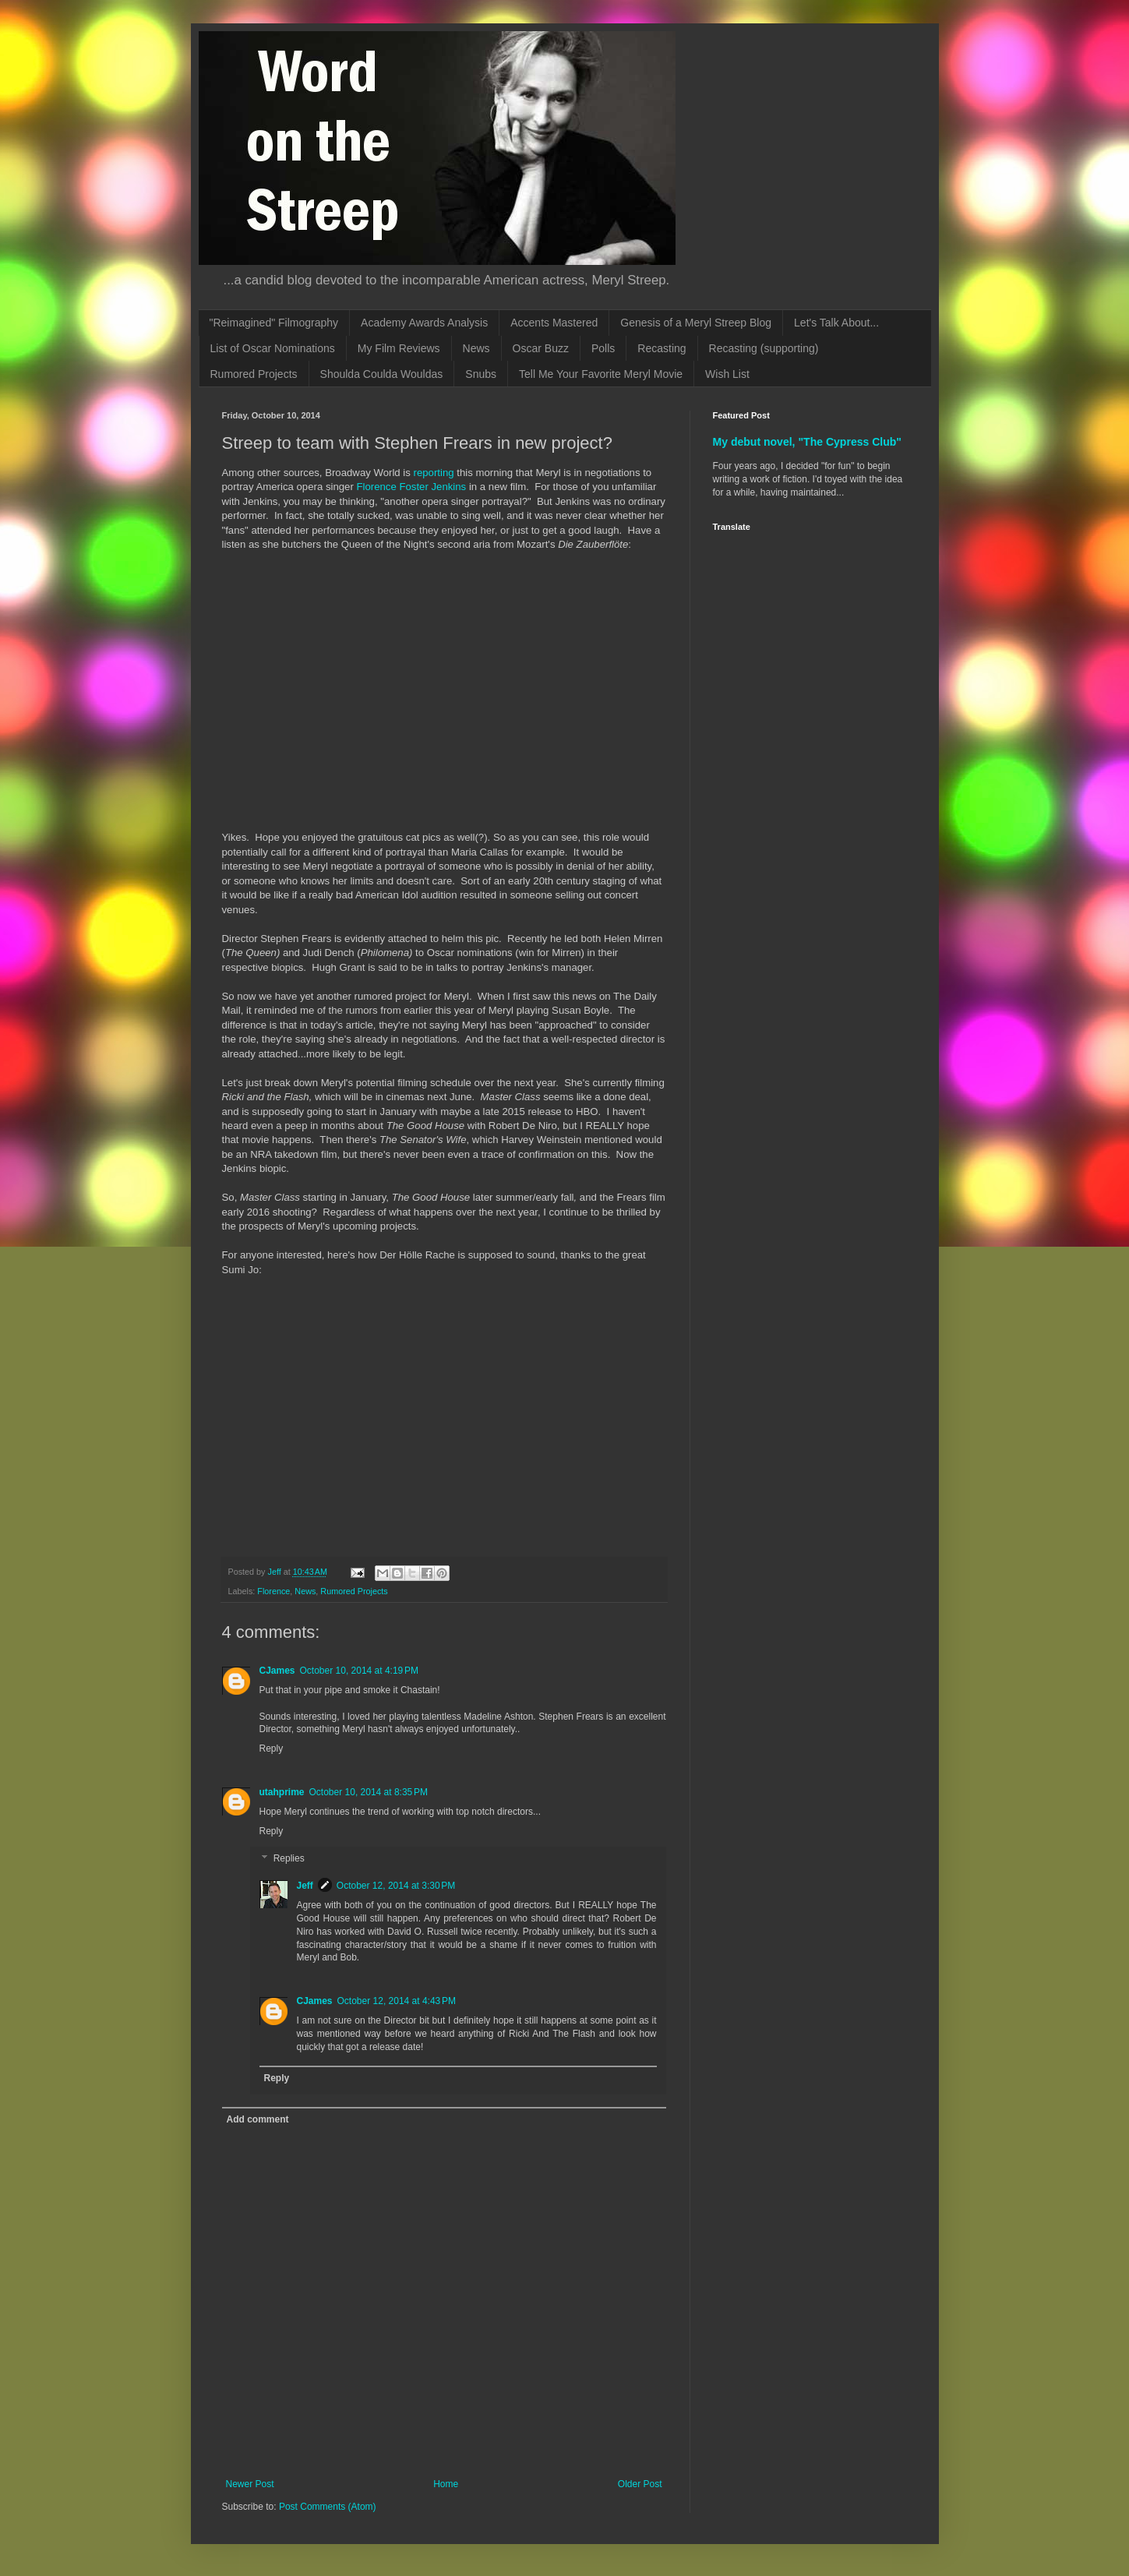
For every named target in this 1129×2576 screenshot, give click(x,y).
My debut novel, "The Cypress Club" (807, 442)
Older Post (640, 2484)
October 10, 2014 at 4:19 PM (359, 1670)
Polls (603, 348)
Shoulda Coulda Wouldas (381, 374)
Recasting (661, 348)
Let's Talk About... (836, 322)
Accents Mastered (554, 322)
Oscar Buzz (541, 348)
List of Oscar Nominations (272, 348)
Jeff (305, 1885)
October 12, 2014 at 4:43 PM (396, 2001)
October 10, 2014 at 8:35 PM (368, 1792)
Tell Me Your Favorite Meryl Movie (601, 374)
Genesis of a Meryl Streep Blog (695, 322)
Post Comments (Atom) (327, 2506)
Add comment (258, 2119)
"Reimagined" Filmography (274, 322)
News (476, 348)
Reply (271, 1748)
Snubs (480, 374)
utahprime (282, 1792)
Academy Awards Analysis (424, 322)
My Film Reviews (399, 348)
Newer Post (250, 2484)
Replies (289, 1859)
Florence (273, 1591)
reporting (435, 472)
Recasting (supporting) (764, 348)
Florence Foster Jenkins (411, 486)
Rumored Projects (254, 374)
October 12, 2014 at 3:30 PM (396, 1885)
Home (445, 2484)
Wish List (727, 374)
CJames (277, 1670)
